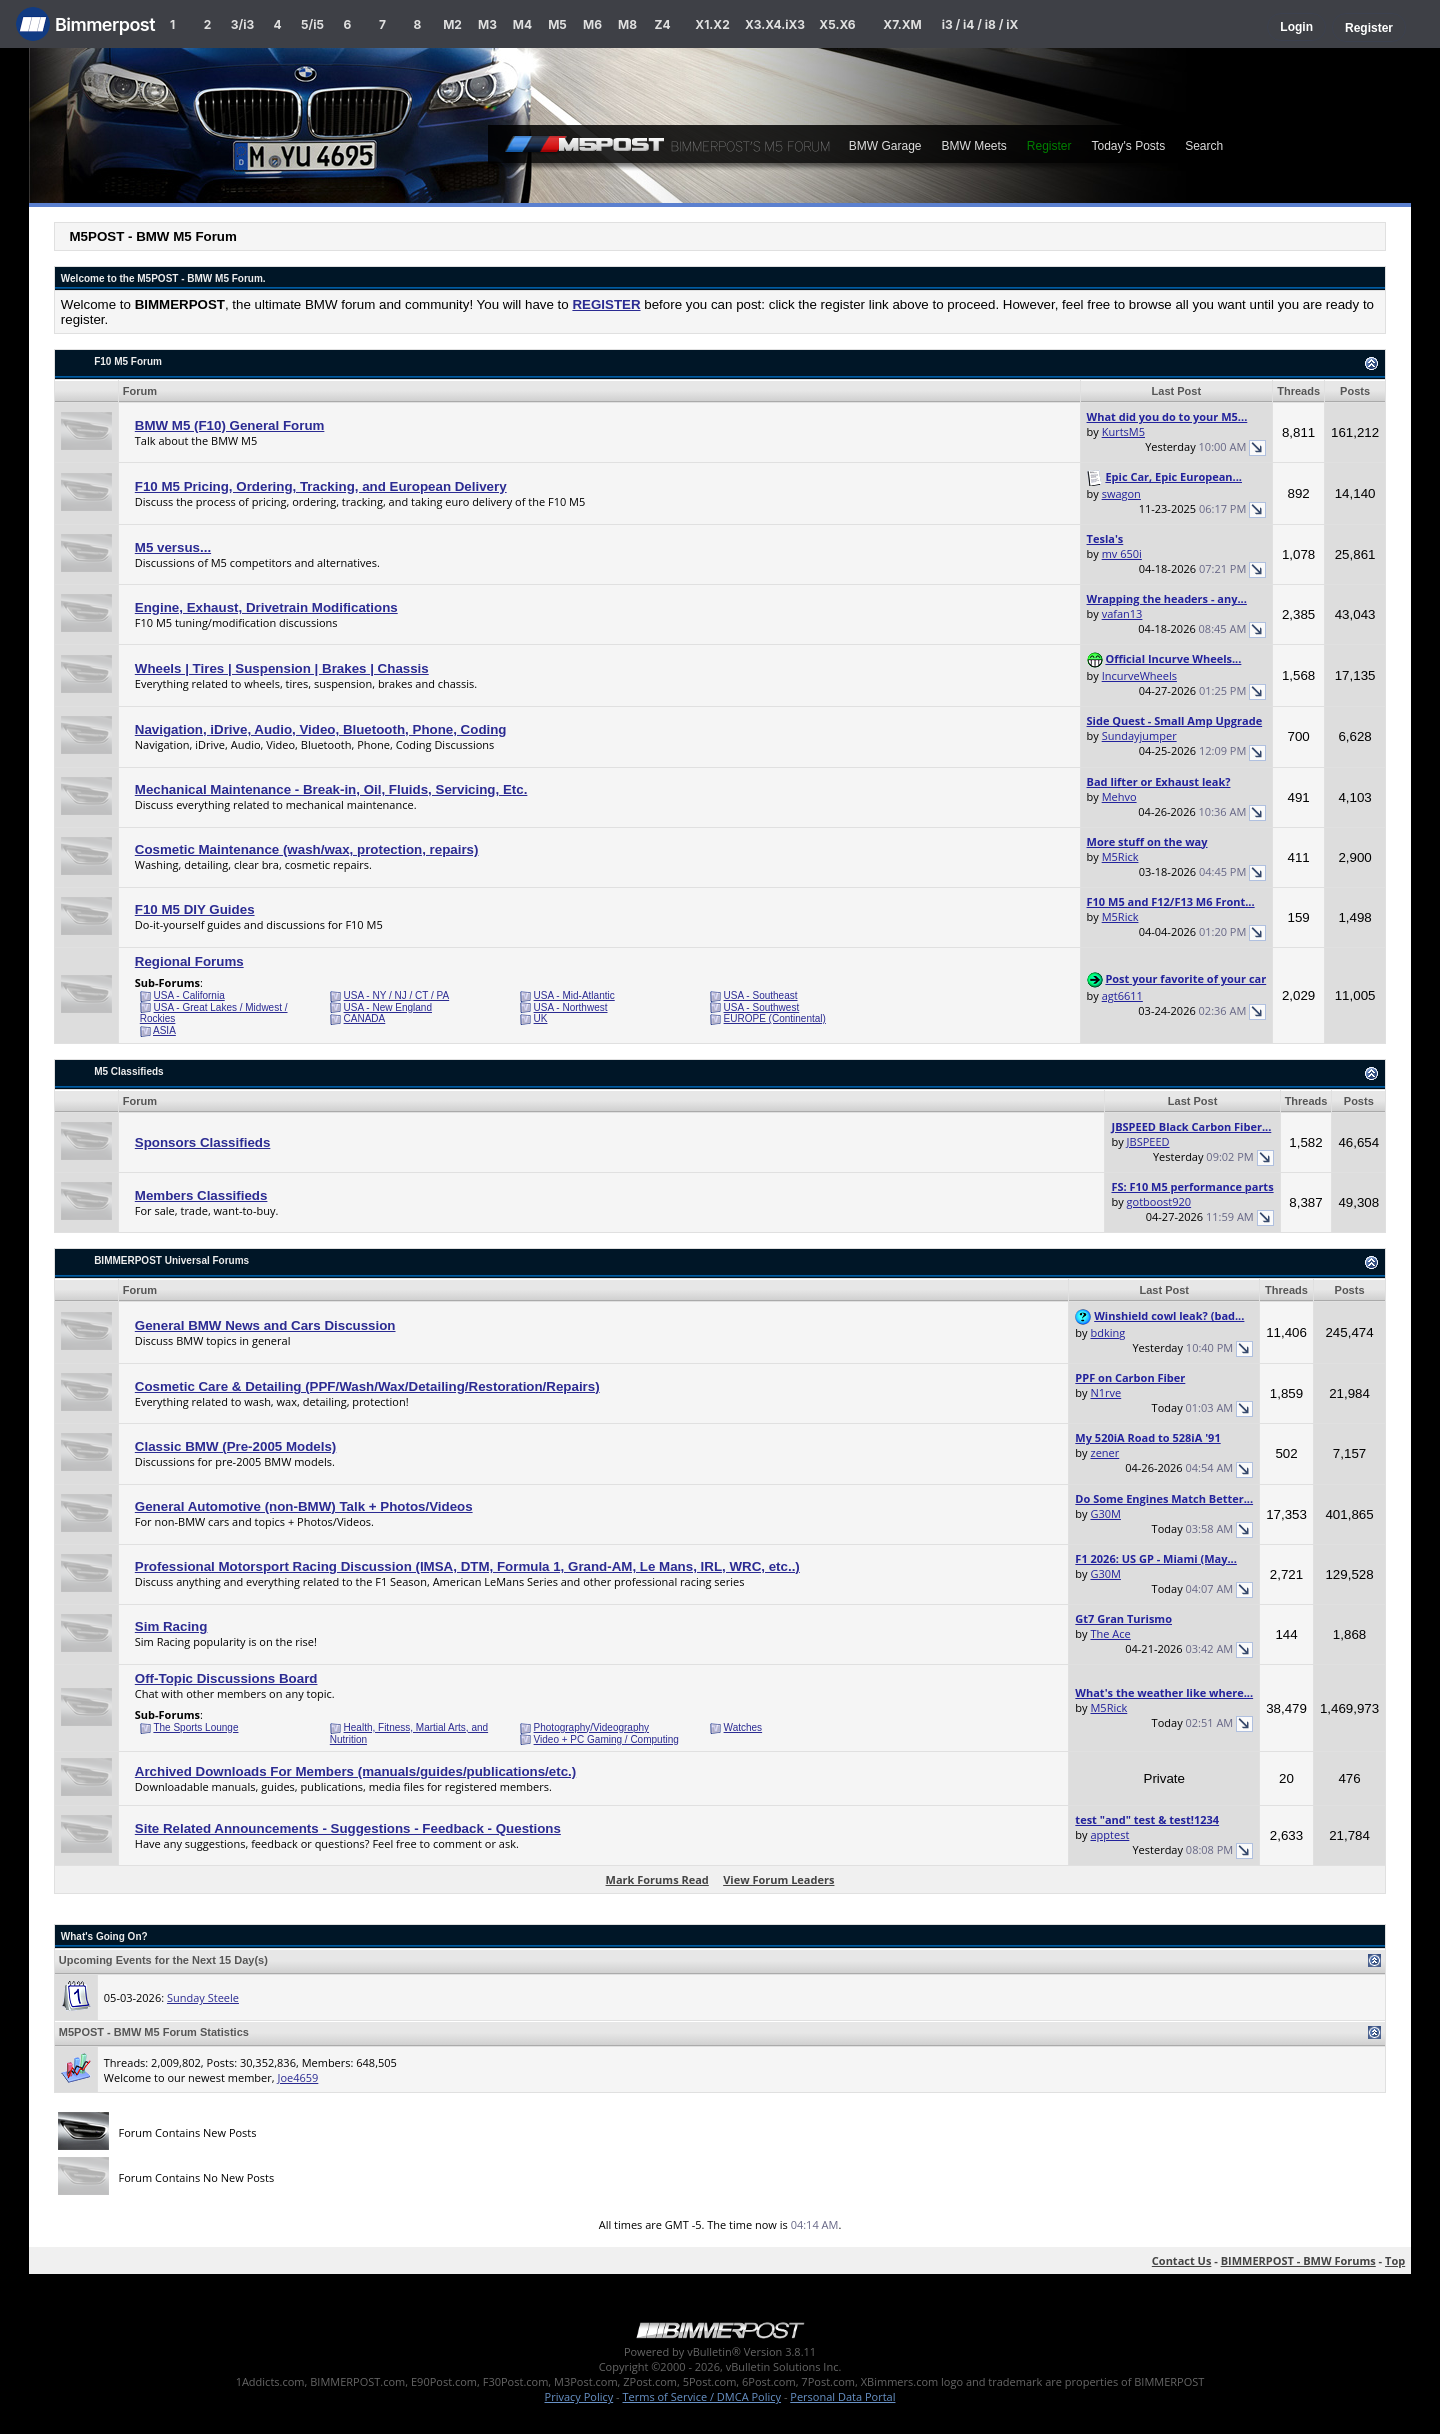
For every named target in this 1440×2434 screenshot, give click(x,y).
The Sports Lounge (195, 1727)
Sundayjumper (1139, 735)
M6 (592, 24)
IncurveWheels (1139, 675)
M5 (557, 24)
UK (541, 1018)
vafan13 (1122, 613)
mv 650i (1122, 553)
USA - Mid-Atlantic (574, 995)
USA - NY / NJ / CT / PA (397, 995)
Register (1369, 28)
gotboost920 (1159, 1201)
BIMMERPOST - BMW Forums (1298, 2260)
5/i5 (312, 24)
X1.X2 (712, 24)
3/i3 (242, 24)
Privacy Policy (579, 2396)
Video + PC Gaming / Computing (606, 1739)
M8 (627, 24)
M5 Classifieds (128, 1071)
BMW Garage (885, 146)
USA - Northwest (571, 1007)
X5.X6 (837, 24)
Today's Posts (1129, 146)
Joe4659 (297, 2077)
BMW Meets (973, 146)
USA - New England (388, 1007)
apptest (1109, 1834)
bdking (1107, 1332)
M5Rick (1120, 856)
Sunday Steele (203, 1997)
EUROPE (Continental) (775, 1018)
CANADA (365, 1018)
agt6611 (1122, 995)
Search (1204, 146)
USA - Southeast (761, 995)
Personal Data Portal (842, 2396)
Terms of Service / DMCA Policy (701, 2396)
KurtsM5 (1123, 431)
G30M (1105, 1513)
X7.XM (902, 24)
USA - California (189, 995)
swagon (1121, 493)
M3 (487, 24)
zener (1104, 1452)
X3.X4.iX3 (775, 24)
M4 (522, 24)
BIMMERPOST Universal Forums (171, 1260)
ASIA (164, 1030)
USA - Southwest (762, 1007)
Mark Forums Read (657, 1879)
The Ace (1110, 1633)
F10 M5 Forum (128, 361)
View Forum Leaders (778, 1879)
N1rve (1105, 1392)
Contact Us (1182, 2260)
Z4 (662, 24)
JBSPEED (1148, 1141)
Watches (743, 1727)
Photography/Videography (591, 1727)
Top (1395, 2260)
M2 (452, 24)
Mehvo (1119, 796)
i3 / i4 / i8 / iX (980, 24)
